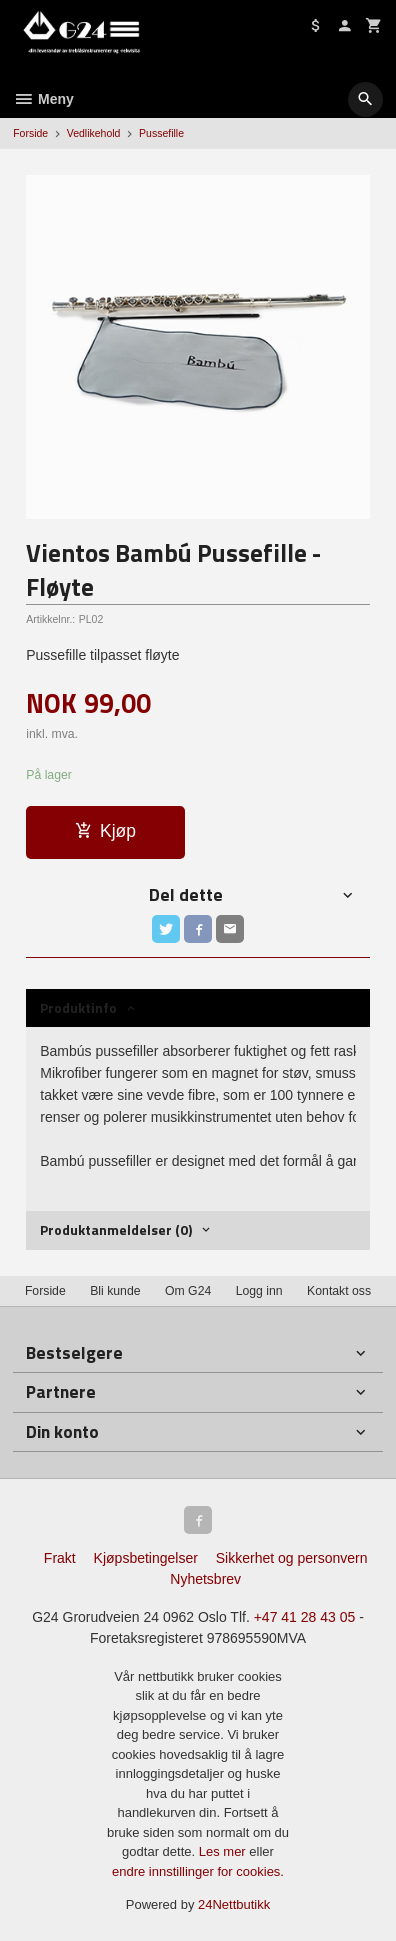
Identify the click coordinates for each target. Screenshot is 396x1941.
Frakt (60, 1558)
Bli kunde (115, 1291)
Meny (43, 99)
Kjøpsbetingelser (146, 1558)
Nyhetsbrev (205, 1579)
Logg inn (259, 1291)
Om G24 (188, 1291)
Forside (30, 133)
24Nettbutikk (234, 1904)
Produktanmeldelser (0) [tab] (116, 1229)
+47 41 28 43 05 (305, 1617)
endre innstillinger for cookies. (198, 1871)
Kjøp (105, 831)
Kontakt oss (339, 1291)
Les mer (224, 1851)
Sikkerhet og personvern (292, 1558)
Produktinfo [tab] (78, 1007)
